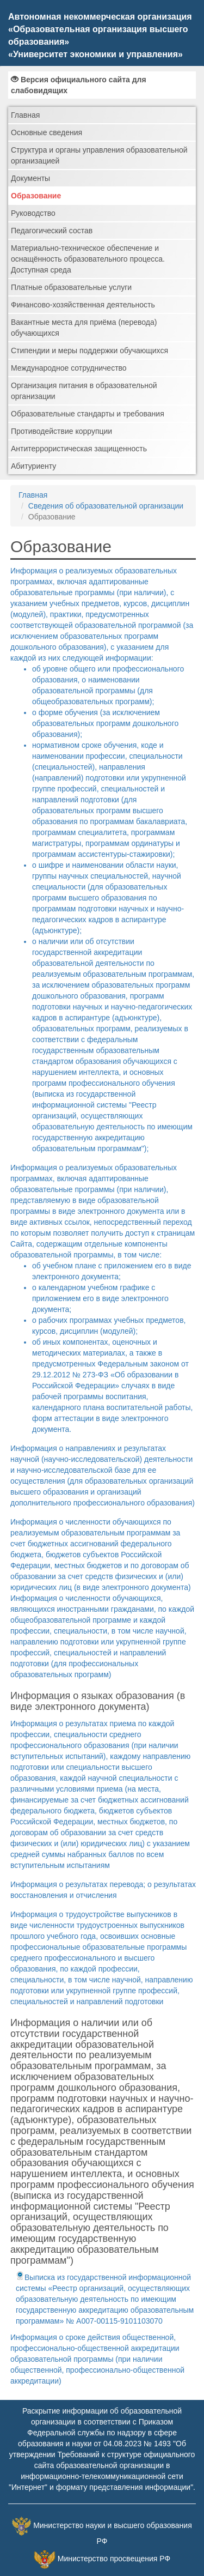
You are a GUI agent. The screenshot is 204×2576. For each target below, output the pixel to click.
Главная (25, 115)
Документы (30, 178)
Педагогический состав (51, 230)
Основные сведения (46, 132)
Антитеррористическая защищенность (79, 448)
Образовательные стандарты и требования (87, 413)
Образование (36, 195)
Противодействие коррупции (61, 431)
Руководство (33, 213)
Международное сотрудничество (69, 368)
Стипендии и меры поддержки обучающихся (89, 350)
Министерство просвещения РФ (114, 2559)
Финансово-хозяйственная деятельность (83, 304)
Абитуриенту (33, 466)
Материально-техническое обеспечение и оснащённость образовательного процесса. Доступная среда (88, 259)
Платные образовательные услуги (71, 287)
